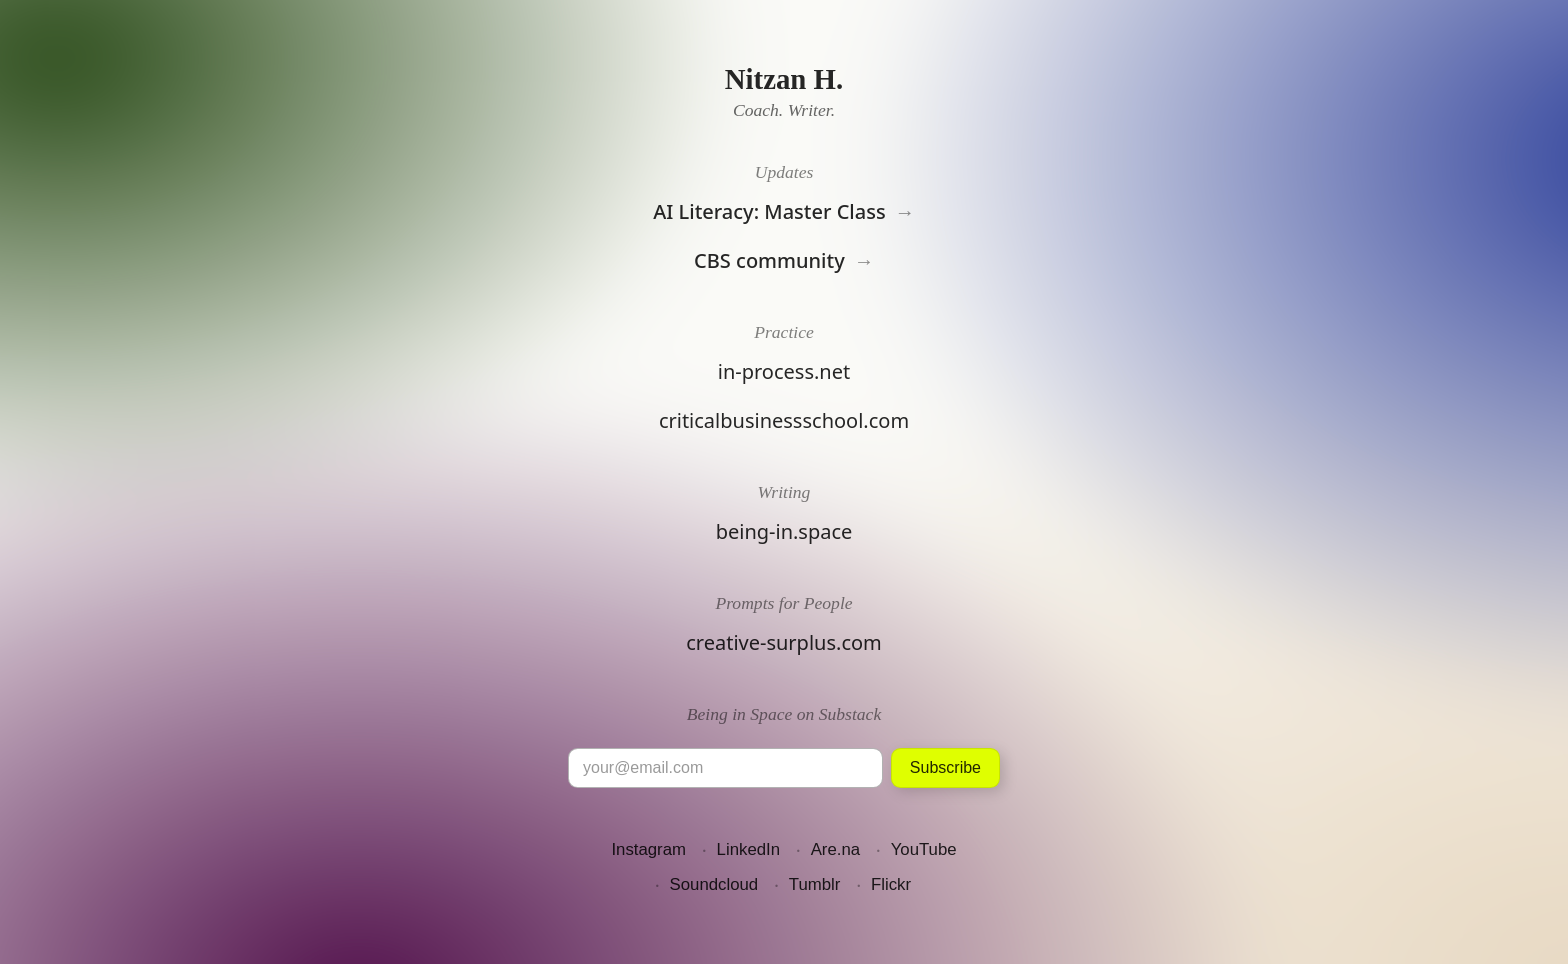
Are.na (835, 849)
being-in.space (784, 531)
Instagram (648, 849)
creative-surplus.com (784, 642)
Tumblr (815, 884)
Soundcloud (714, 884)
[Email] (725, 768)
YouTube (924, 849)
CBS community (769, 260)
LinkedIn (748, 849)
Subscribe (945, 767)
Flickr (891, 884)
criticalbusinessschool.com (784, 420)
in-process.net (784, 371)
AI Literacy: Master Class (769, 211)
